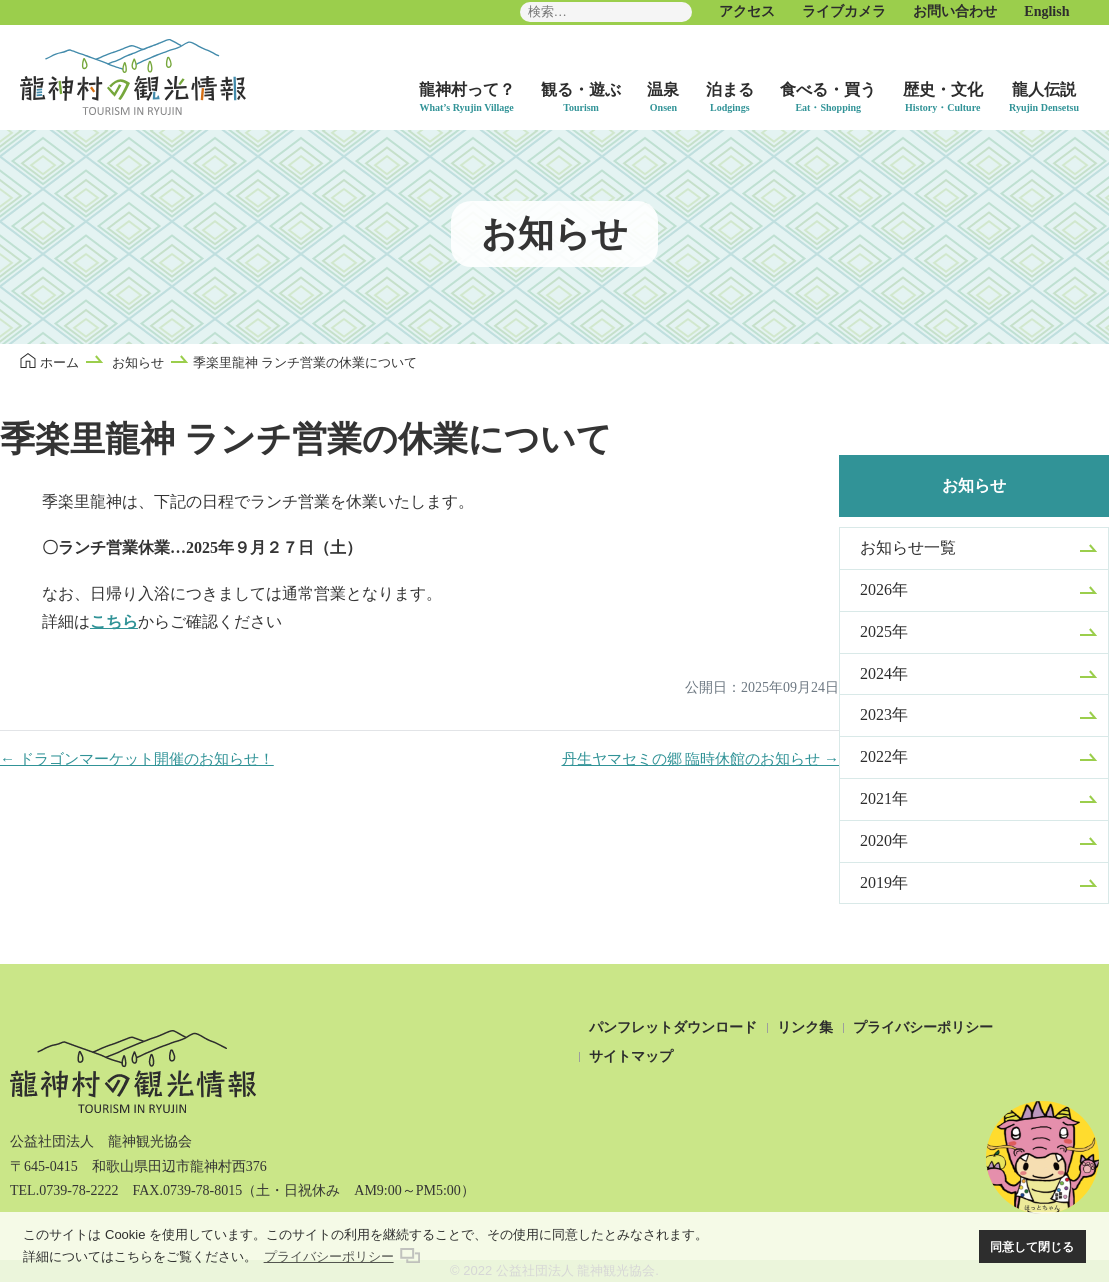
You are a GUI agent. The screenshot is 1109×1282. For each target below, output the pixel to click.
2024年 (884, 673)
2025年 (884, 631)
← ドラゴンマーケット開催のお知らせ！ (137, 759)
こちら (114, 621)
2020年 (884, 840)
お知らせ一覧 (908, 547)
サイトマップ (631, 1056)
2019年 (884, 882)
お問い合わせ (955, 11)
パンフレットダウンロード (673, 1027)
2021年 (884, 798)
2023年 (884, 714)
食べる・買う (828, 89)
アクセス (747, 11)
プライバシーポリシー (923, 1027)
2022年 (884, 756)
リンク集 (805, 1027)
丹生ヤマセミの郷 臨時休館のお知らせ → (701, 759)
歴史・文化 (943, 89)
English (1046, 11)
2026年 (884, 589)
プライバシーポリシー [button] (329, 1256)
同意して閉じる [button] (1032, 1246)
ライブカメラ (844, 11)
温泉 (663, 89)
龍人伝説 (1044, 89)
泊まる (730, 89)
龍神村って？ (467, 89)
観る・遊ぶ (581, 89)
